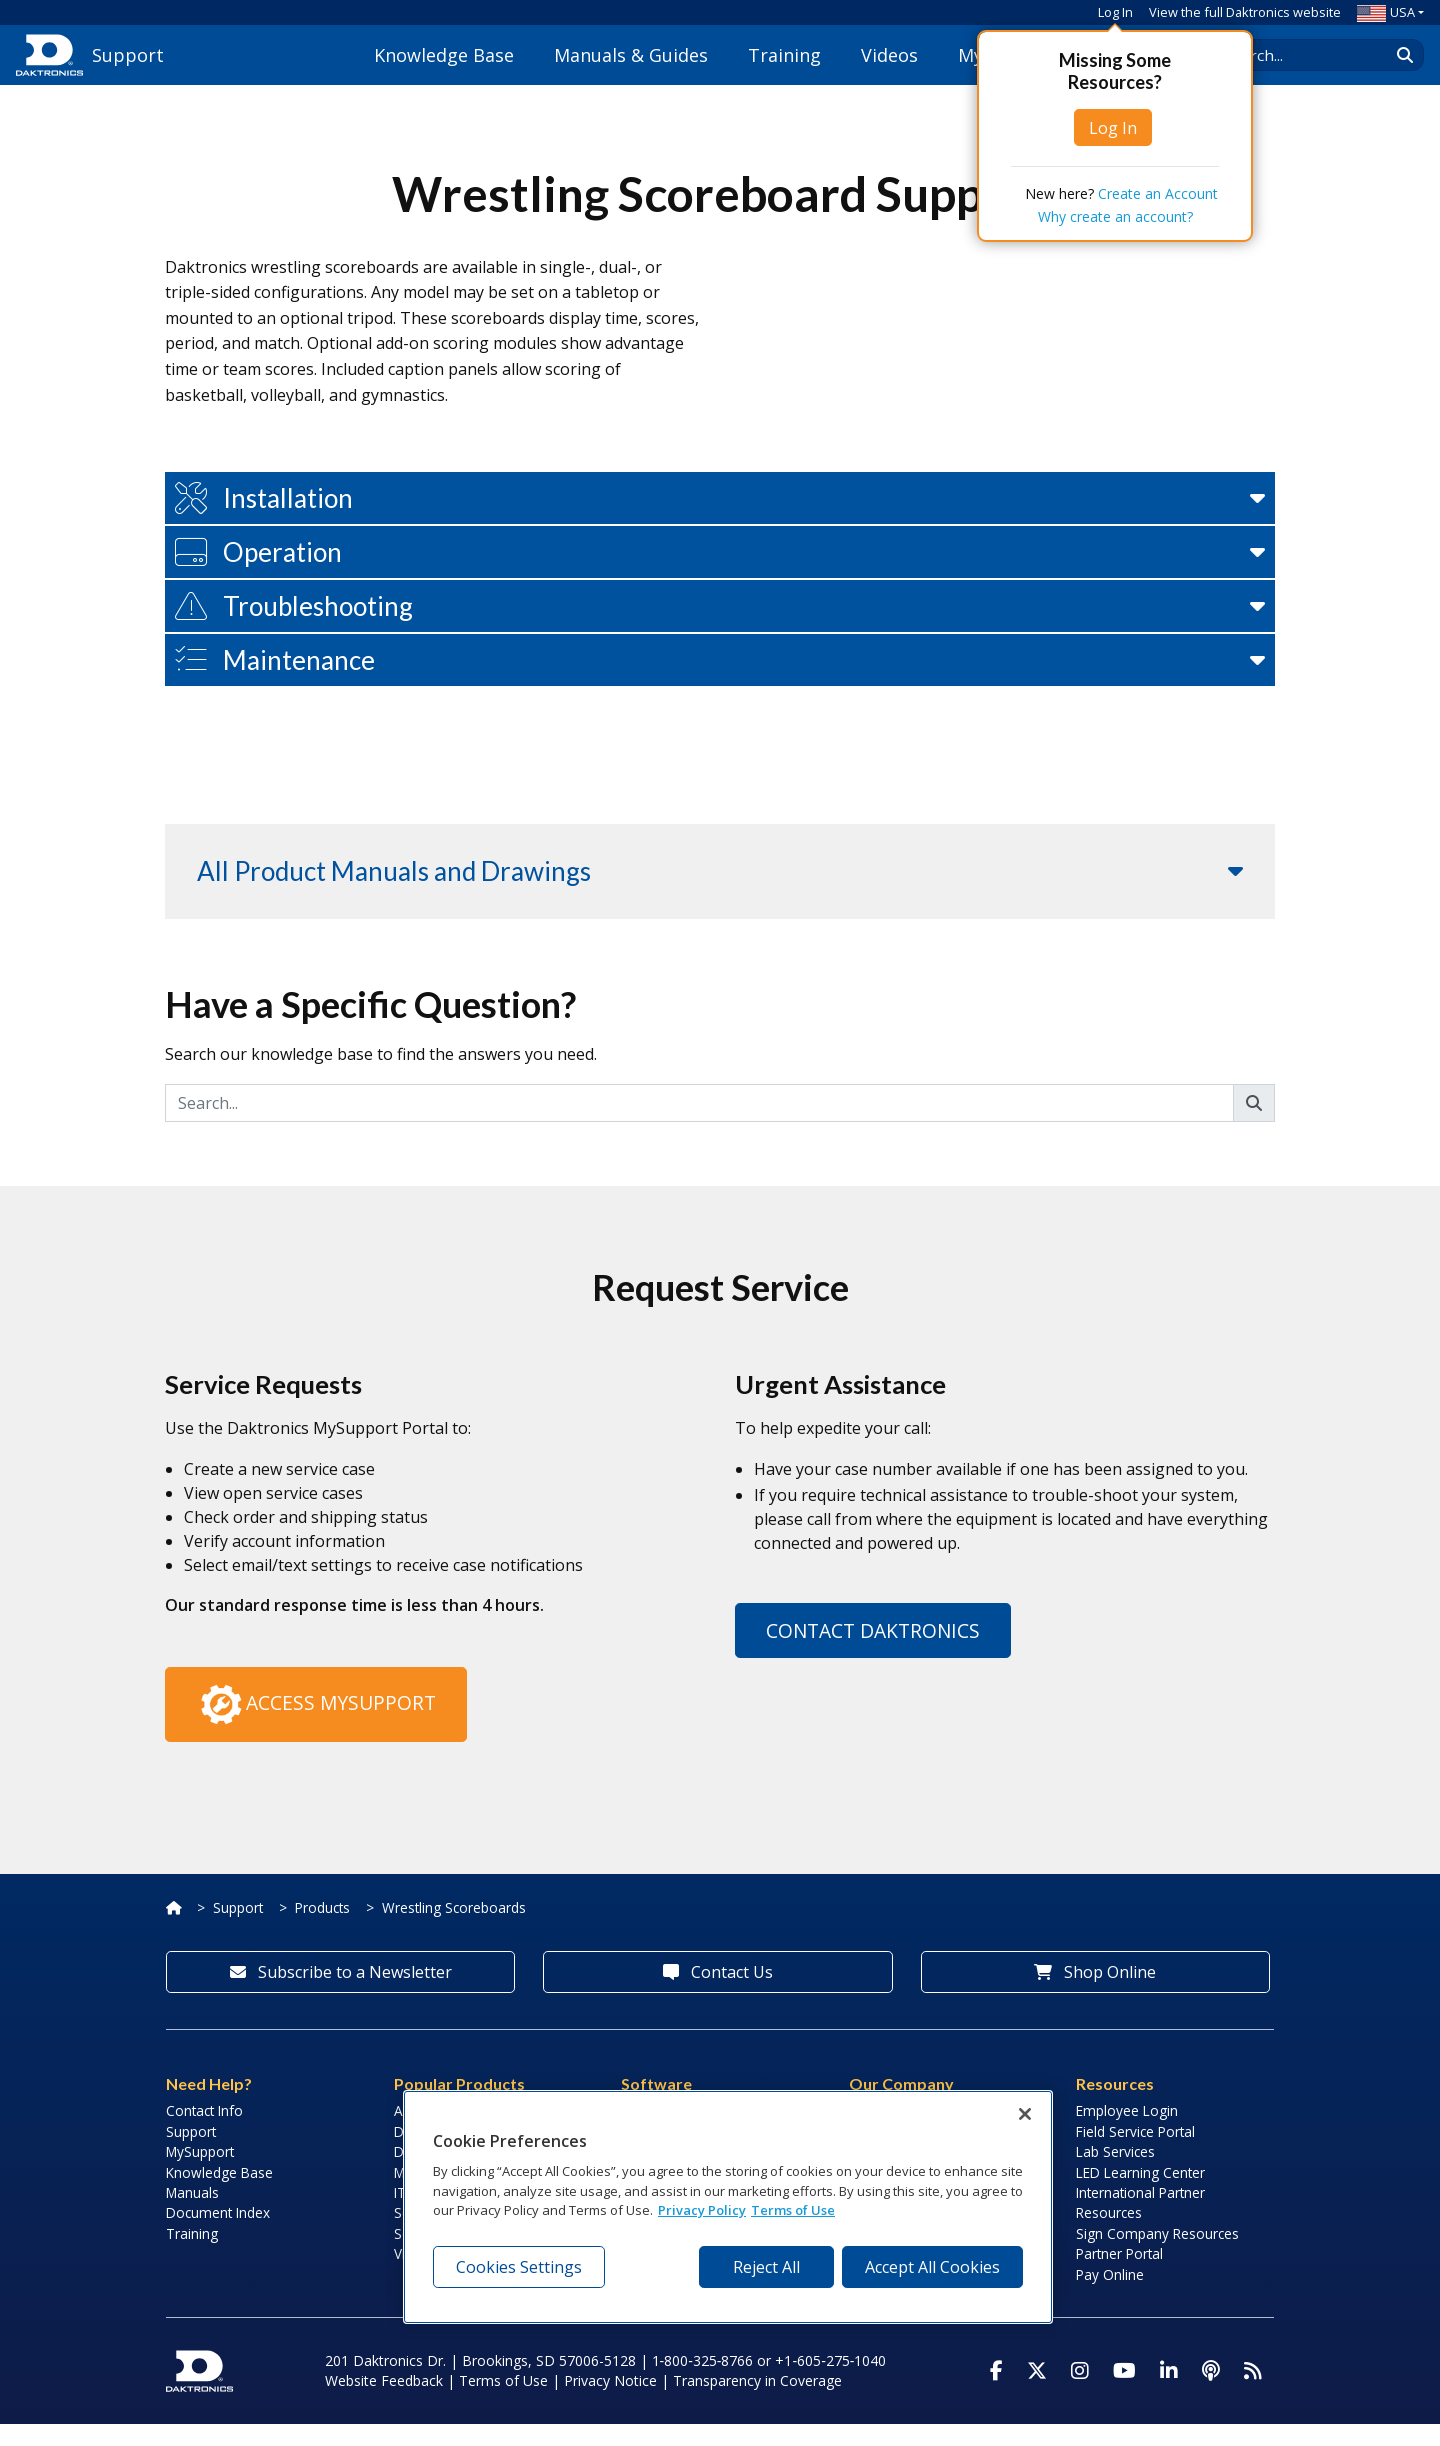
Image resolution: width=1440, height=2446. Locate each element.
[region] (728, 2207)
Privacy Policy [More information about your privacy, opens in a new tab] (702, 2210)
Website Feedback (384, 2402)
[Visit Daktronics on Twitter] (1037, 2393)
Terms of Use (503, 2402)
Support (238, 1929)
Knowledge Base (444, 55)
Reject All (766, 2267)
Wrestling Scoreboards (454, 1929)
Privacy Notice (610, 2402)
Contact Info (204, 2132)
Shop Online (1095, 1994)
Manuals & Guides (631, 55)
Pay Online (1110, 2295)
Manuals (192, 2214)
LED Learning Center (1140, 2194)
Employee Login (1127, 2132)
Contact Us (718, 1994)
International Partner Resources (1140, 2224)
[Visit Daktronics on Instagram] (1080, 2393)
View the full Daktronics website (1245, 12)
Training (784, 55)
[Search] (699, 1125)
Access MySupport (316, 1727)
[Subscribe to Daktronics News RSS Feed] (1253, 2393)
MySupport (200, 2173)
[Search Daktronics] (1311, 55)
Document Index (218, 2234)
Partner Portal (1119, 2275)
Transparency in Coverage (757, 2402)
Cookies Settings (519, 2267)
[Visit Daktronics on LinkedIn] (1169, 2393)
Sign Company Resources (1157, 2255)
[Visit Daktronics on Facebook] (996, 2393)
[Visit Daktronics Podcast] (1211, 2393)
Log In (1115, 12)
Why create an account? (1115, 216)
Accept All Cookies (932, 2267)
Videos (889, 55)
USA (1386, 12)
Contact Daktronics (873, 1652)
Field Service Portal (1135, 2153)
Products (322, 1929)
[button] (720, 520)
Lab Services (1115, 2173)
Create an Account (1158, 193)
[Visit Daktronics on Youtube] (1124, 2393)
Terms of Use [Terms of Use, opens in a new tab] (793, 2210)
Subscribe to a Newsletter (341, 1994)
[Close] (1025, 2114)
